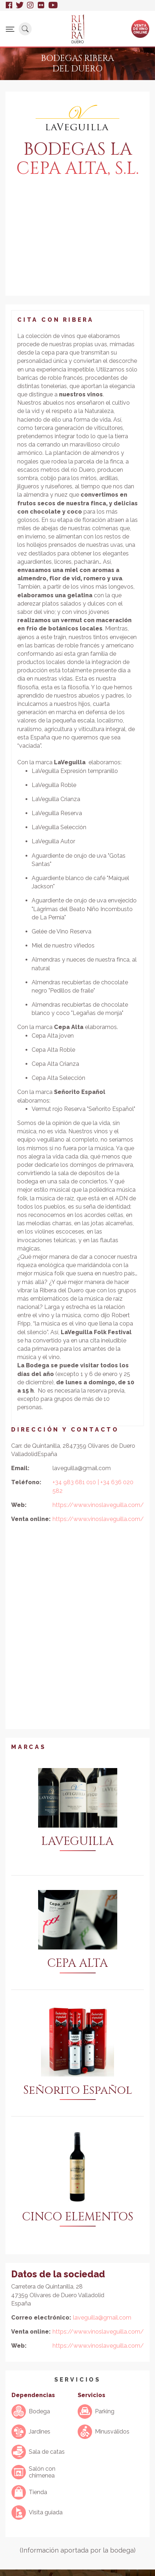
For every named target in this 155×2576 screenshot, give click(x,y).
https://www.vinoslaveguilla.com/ (98, 1505)
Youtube (53, 5)
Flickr (41, 5)
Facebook (9, 5)
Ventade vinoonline (140, 28)
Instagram (30, 5)
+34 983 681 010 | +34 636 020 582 (93, 1486)
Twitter (19, 5)
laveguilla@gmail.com (102, 2317)
